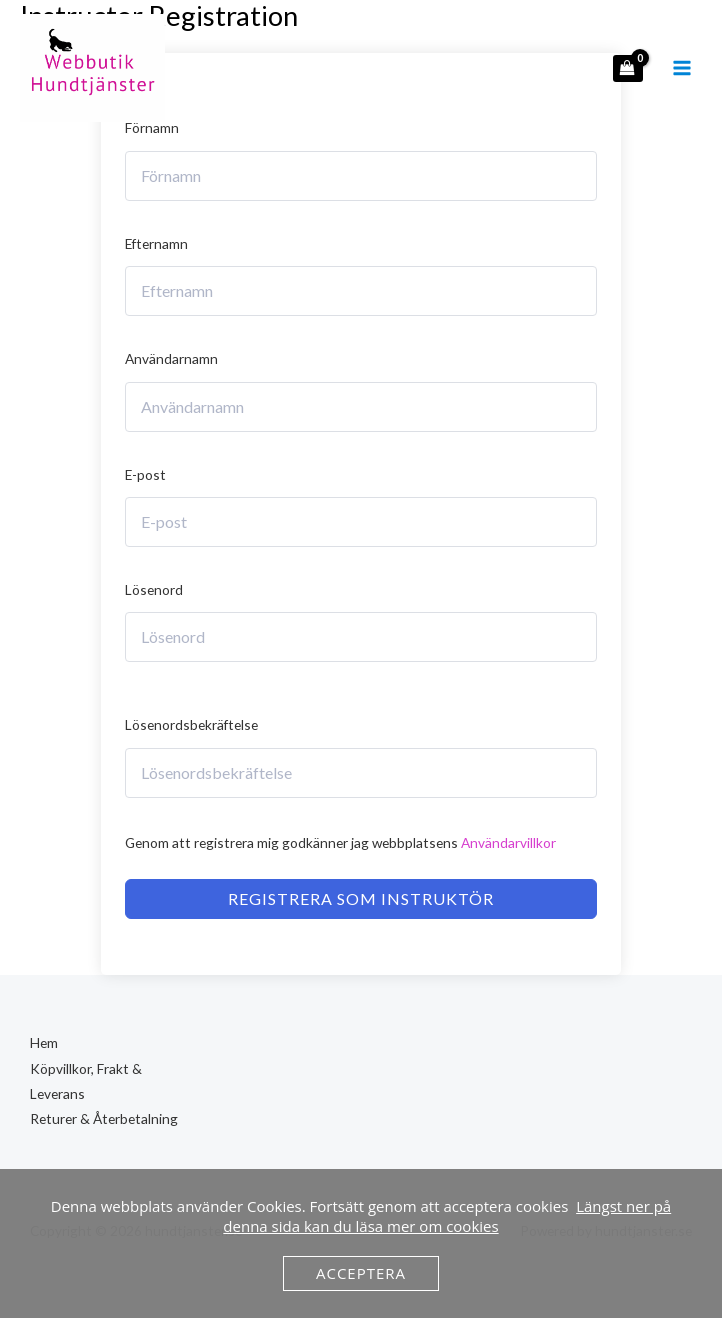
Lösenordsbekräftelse (191, 724)
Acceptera (361, 1273)
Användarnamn (171, 358)
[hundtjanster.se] (95, 70)
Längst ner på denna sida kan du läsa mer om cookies (447, 1216)
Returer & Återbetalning (104, 1118)
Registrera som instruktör (361, 898)
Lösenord (154, 589)
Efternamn (156, 243)
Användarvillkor (508, 842)
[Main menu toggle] (682, 69)
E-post (145, 474)
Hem (44, 1042)
